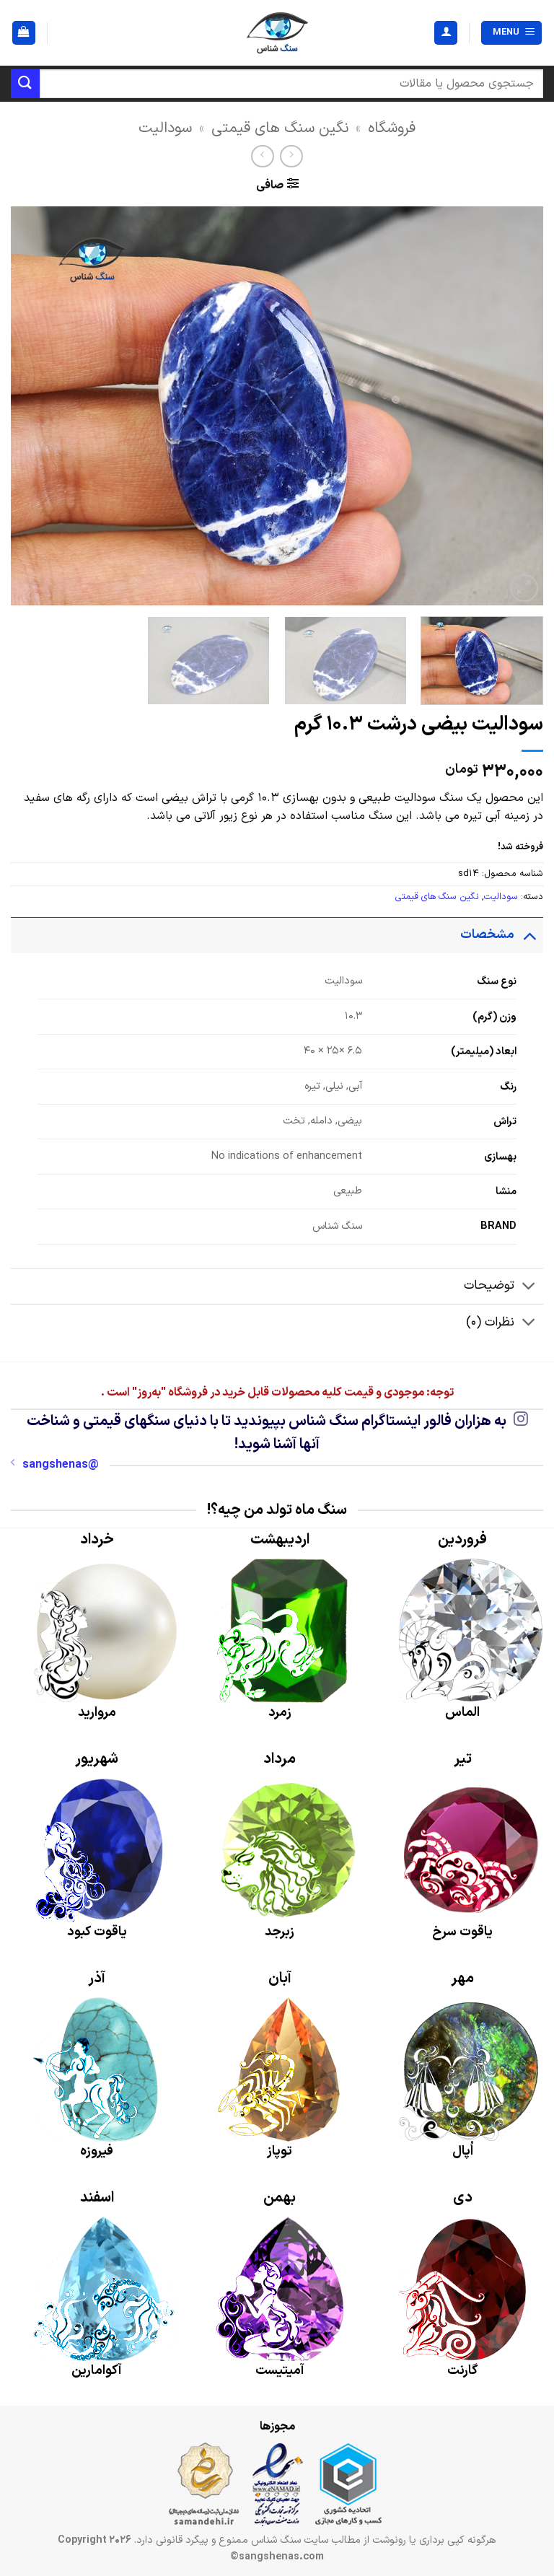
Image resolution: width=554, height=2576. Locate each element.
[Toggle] (529, 934)
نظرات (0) (504, 1323)
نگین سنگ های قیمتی (279, 128)
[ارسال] (25, 83)
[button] (511, 33)
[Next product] (291, 156)
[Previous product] (262, 156)
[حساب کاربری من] (445, 33)
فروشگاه (392, 128)
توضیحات (503, 1287)
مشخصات (501, 934)
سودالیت (165, 128)
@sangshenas (55, 1464)
